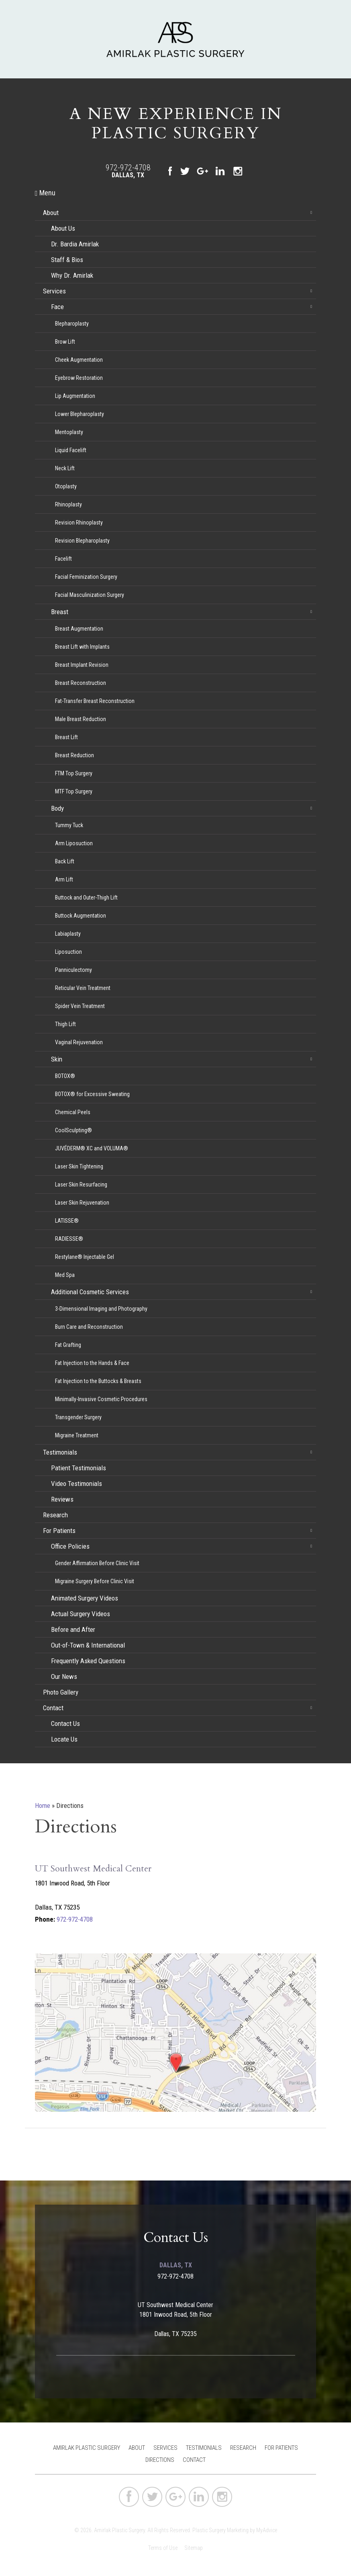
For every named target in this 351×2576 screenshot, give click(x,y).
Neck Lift (65, 468)
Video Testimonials (76, 1484)
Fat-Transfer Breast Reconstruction (95, 701)
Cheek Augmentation (79, 360)
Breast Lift (66, 737)
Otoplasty (66, 486)
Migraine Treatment (76, 1435)
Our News (64, 1676)
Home (42, 1805)
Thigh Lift (65, 1024)
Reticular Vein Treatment (82, 988)
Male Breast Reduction (80, 719)
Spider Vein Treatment (80, 1006)
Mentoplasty (69, 432)
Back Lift (64, 861)
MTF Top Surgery (73, 791)
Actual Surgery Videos (80, 1614)
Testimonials (60, 1452)
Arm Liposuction (74, 843)
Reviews (62, 1499)
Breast (59, 612)
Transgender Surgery (78, 1417)
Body (57, 808)
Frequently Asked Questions (88, 1661)
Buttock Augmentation (80, 915)
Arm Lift (64, 879)
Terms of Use (163, 2548)
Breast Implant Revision (81, 665)
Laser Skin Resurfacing (81, 1184)
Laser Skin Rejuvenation (82, 1202)
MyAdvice (266, 2530)
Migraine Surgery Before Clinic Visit (94, 1581)
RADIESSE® (69, 1239)
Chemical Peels (72, 1112)
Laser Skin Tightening (79, 1166)
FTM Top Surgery (73, 773)
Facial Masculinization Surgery (89, 595)
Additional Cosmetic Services (90, 1292)
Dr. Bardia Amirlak (75, 244)
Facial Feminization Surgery (86, 577)
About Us (63, 228)
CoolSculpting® (73, 1130)
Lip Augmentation (75, 396)
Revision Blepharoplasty (82, 540)
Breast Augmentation (79, 628)
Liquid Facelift (70, 450)
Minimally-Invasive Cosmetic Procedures (101, 1399)
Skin (56, 1059)
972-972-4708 (128, 167)
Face (57, 307)
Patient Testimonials (78, 1468)
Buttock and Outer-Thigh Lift (86, 897)
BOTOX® (65, 1076)
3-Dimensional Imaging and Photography (101, 1308)
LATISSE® (67, 1220)
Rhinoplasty (68, 504)
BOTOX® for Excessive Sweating (92, 1094)
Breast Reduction (74, 755)
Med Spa (65, 1275)
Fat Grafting (68, 1345)
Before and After (73, 1629)
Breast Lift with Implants (82, 646)
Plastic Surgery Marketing (220, 2530)
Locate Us (64, 1739)
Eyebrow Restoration (79, 378)
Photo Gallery (60, 1692)
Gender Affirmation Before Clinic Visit (97, 1563)
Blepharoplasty (72, 323)
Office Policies (70, 1546)
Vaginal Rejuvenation (79, 1042)
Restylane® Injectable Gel (84, 1257)
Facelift (63, 558)
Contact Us (65, 1723)
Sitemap (193, 2548)
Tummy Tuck (69, 825)
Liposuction (68, 952)
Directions (159, 2459)
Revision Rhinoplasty (79, 522)
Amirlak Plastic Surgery (86, 2447)
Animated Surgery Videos (84, 1598)
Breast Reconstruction (80, 683)
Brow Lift (65, 341)
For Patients (59, 1531)
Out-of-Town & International (88, 1645)
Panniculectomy (73, 970)
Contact (53, 1708)
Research (55, 1515)
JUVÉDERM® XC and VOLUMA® (91, 1148)
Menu (45, 193)
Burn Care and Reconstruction (89, 1327)
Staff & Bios (67, 260)
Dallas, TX (128, 175)
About (51, 213)
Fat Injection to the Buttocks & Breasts (98, 1381)
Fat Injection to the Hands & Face (92, 1363)
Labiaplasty (68, 933)
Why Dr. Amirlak (72, 275)
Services (54, 291)
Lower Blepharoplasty (79, 414)
